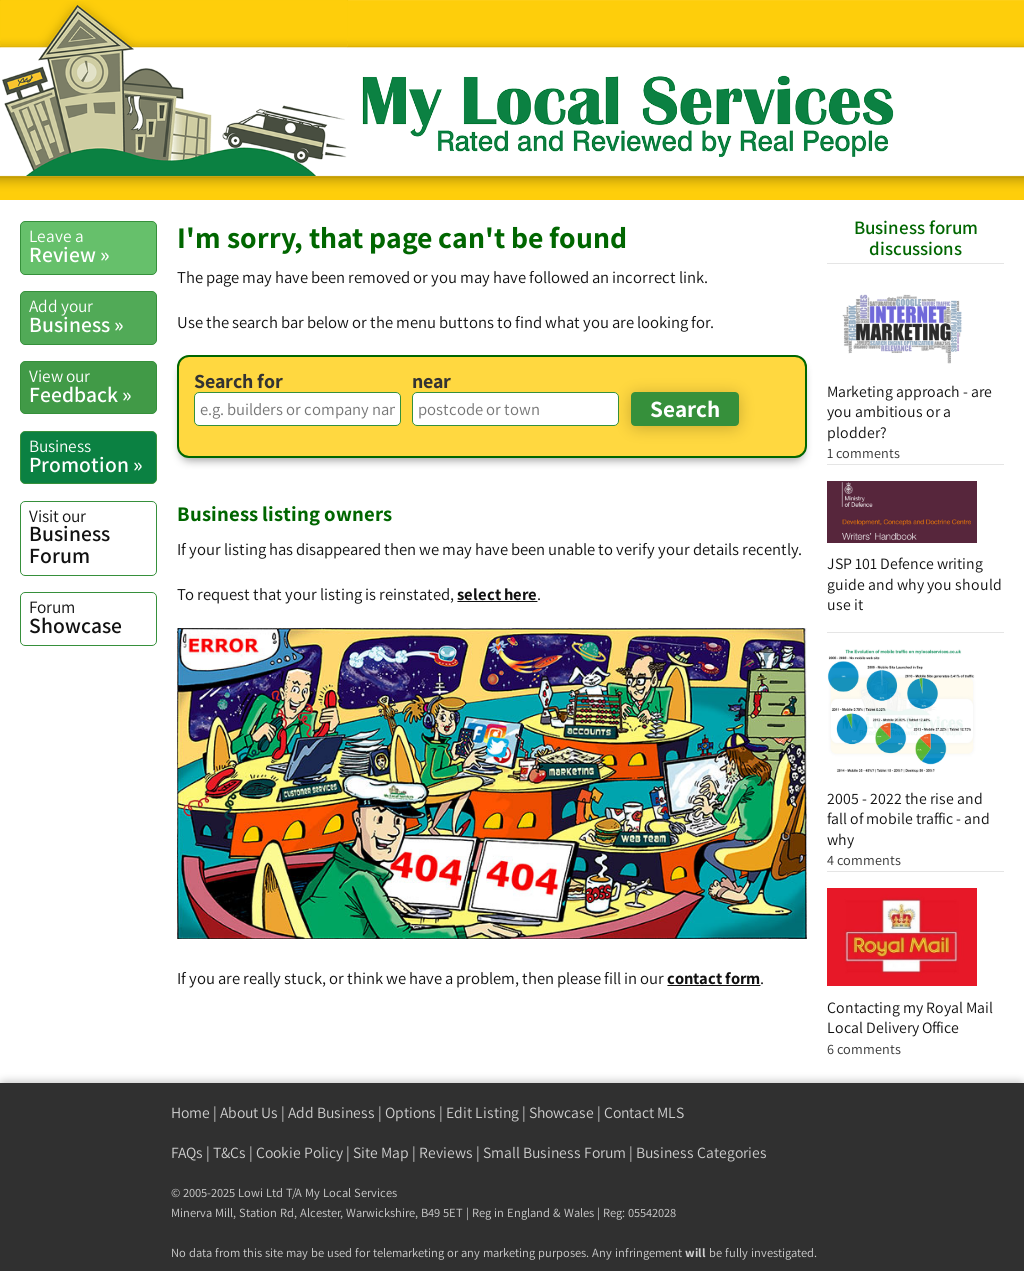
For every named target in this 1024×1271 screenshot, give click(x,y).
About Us (249, 1112)
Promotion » (92, 456)
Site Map (381, 1152)
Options (410, 1112)
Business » (92, 316)
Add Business (331, 1112)
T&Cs (229, 1152)
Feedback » (92, 386)
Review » (92, 246)
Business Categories (701, 1152)
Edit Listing (482, 1112)
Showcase (92, 617)
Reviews (446, 1152)
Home (190, 1112)
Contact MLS (644, 1112)
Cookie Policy (299, 1152)
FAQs (187, 1152)
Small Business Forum (554, 1152)
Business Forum (92, 536)
